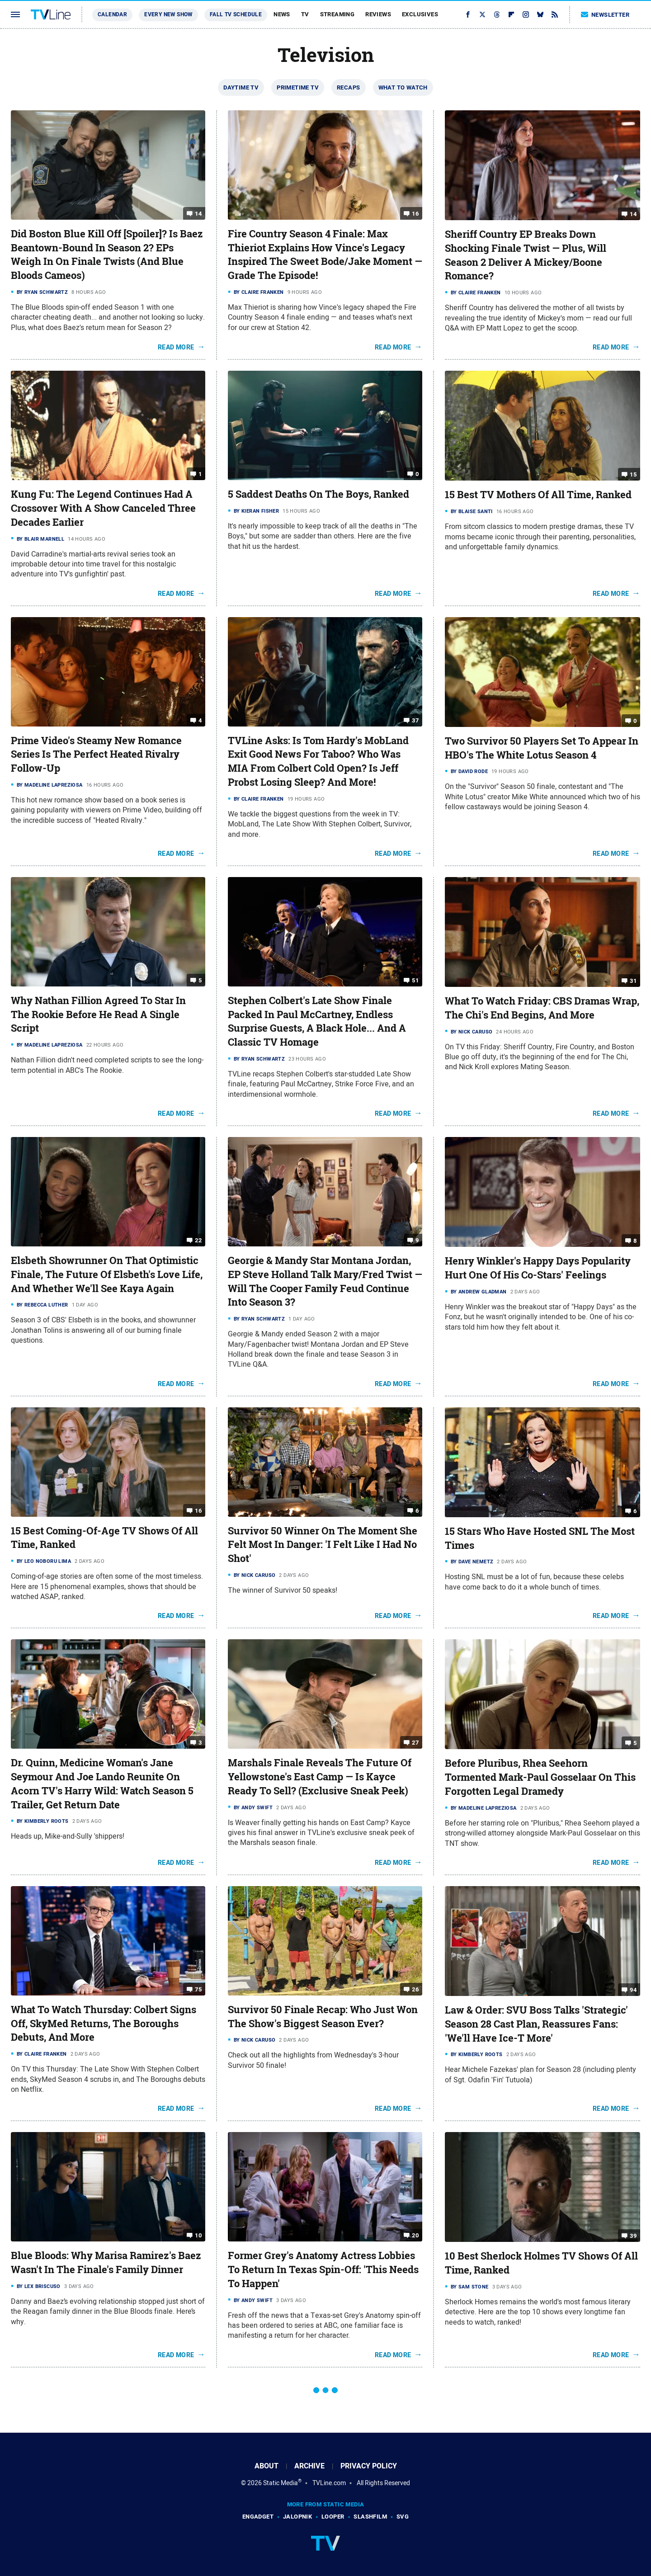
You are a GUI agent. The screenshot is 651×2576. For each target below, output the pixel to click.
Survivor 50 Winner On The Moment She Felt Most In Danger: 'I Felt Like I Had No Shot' (322, 1545)
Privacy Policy (368, 2466)
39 (633, 2236)
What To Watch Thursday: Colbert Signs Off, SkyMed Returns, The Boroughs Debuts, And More (103, 2023)
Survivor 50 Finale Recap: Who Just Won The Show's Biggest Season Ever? (323, 2016)
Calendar (112, 14)
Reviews (378, 14)
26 (415, 1989)
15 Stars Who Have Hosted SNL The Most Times (540, 1538)
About (266, 2466)
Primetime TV (298, 87)
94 (633, 1990)
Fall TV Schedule (236, 14)
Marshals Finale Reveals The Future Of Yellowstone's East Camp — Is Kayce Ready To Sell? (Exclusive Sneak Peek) (319, 1777)
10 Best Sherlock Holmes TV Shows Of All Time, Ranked (541, 2263)
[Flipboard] (511, 14)
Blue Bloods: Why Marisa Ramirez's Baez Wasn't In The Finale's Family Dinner (106, 2262)
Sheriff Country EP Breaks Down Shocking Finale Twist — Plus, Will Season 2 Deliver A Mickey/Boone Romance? (525, 255)
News (282, 14)
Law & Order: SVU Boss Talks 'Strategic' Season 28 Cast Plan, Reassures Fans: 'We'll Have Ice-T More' (536, 2024)
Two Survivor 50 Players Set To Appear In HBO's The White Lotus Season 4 (541, 748)
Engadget (258, 2516)
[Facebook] (468, 14)
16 (415, 213)
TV (305, 14)
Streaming (337, 14)
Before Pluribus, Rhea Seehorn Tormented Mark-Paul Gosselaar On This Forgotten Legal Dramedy (540, 1777)
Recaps (348, 87)
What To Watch (403, 87)
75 (198, 1989)
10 (198, 2235)
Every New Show (168, 14)
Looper (332, 2516)
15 (633, 474)
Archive (309, 2466)
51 (415, 980)
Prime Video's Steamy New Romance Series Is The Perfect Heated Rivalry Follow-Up (96, 754)
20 (415, 2235)
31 (633, 981)
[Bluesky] (540, 14)
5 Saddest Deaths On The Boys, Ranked (318, 494)
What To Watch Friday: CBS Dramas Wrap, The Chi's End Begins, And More (542, 1008)
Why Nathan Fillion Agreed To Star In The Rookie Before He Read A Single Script (98, 1014)
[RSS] (555, 14)
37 (415, 720)
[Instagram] (526, 14)
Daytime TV (241, 87)
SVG (402, 2516)
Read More (176, 347)
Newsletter (605, 14)
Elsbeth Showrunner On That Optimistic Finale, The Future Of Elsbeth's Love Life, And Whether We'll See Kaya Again (107, 1274)
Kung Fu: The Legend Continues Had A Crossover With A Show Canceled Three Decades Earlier (103, 508)
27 (415, 1742)
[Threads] (497, 14)
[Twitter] (482, 14)
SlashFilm (370, 2516)
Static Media (280, 2482)
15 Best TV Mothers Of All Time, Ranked (538, 494)
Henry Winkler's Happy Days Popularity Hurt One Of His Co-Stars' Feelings (538, 1268)
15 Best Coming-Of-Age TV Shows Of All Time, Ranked (104, 1538)
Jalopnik (297, 2516)
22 (198, 1240)
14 (198, 213)
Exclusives (420, 14)
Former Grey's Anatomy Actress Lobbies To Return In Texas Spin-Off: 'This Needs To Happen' (323, 2269)
